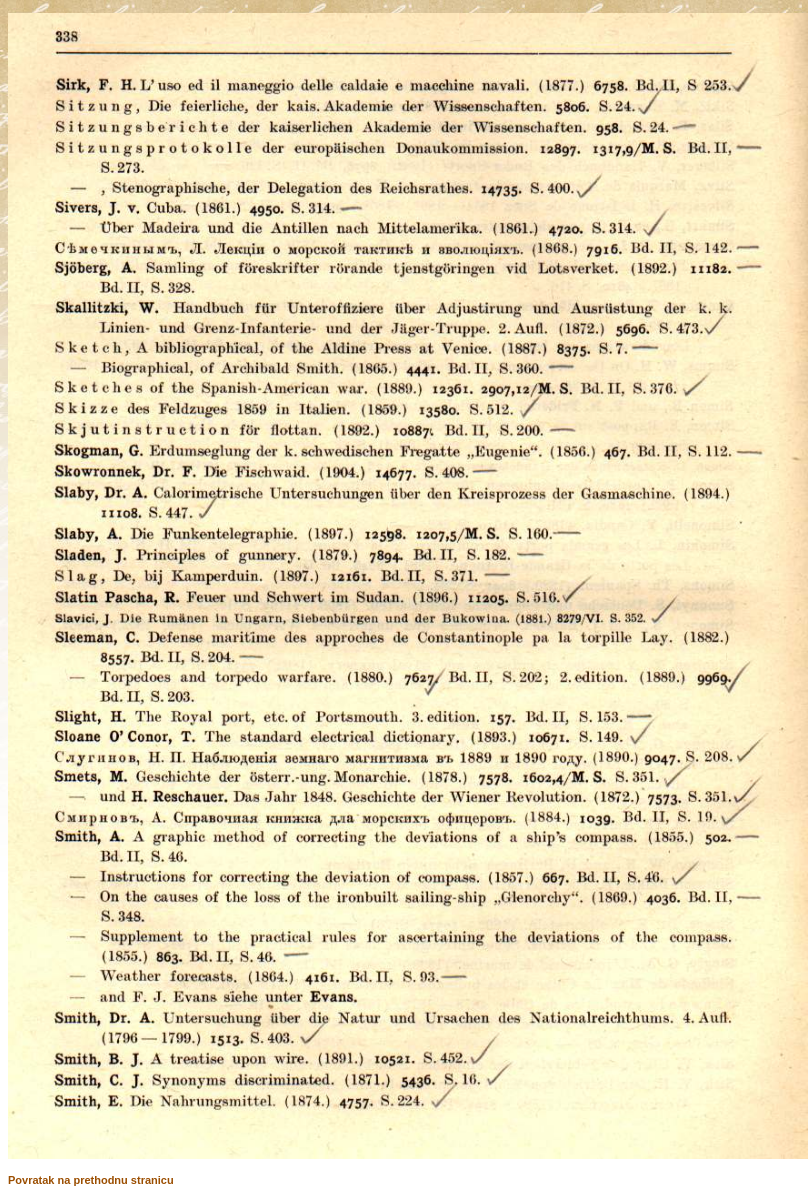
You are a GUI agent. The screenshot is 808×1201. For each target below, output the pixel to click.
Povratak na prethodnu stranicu (91, 1180)
